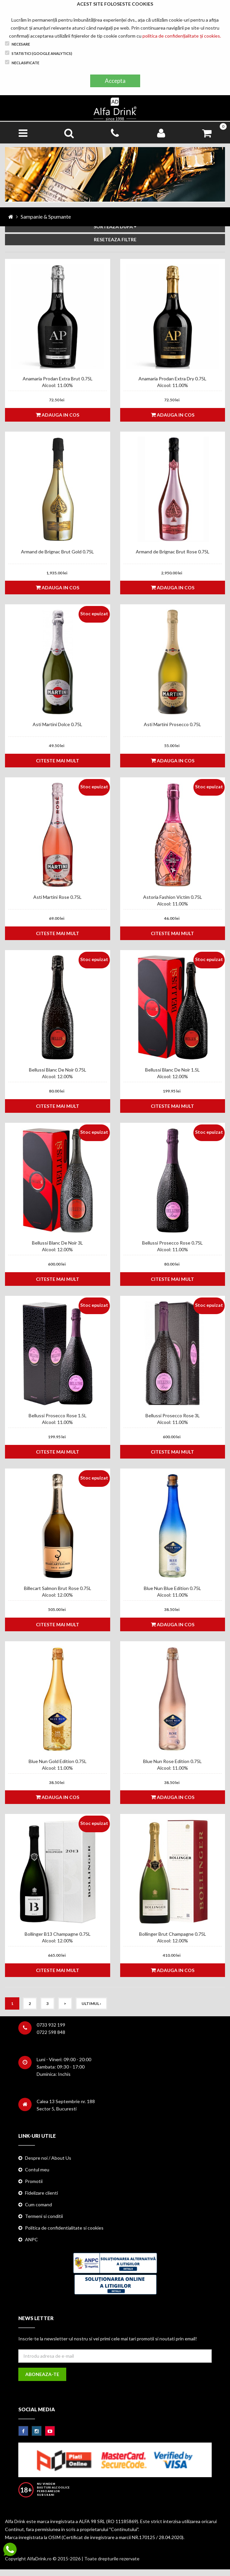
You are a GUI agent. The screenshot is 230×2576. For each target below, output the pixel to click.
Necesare (17, 43)
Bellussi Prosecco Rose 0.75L (172, 1243)
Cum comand (38, 2204)
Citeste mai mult (57, 760)
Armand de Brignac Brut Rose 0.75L (172, 551)
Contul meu (37, 2169)
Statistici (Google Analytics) (38, 53)
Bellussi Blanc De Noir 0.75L (57, 1070)
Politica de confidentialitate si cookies (64, 2228)
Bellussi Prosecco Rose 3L (172, 1415)
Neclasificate (22, 62)
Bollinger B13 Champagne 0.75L (58, 1934)
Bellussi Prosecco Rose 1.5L (58, 1415)
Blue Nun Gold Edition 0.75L (58, 1761)
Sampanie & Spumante (46, 216)
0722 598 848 (51, 2032)
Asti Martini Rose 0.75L (57, 897)
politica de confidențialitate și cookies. (181, 36)
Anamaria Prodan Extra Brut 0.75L (58, 378)
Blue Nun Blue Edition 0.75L (172, 1588)
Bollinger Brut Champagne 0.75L (172, 1934)
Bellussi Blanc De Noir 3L (57, 1243)
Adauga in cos (57, 415)
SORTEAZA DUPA (115, 226)
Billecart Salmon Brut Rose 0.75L (57, 1588)
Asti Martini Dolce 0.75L (57, 724)
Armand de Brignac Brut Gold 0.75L (57, 551)
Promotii (34, 2181)
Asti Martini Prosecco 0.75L (172, 724)
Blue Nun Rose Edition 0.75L (172, 1761)
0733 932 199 (51, 2025)
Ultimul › (91, 2003)
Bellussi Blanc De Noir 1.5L (172, 1070)
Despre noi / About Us (48, 2158)
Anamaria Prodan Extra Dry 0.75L (172, 378)
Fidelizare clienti (41, 2193)
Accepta (115, 80)
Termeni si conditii (44, 2216)
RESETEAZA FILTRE (115, 239)
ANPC (31, 2239)
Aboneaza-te (42, 2374)
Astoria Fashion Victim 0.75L (172, 897)
